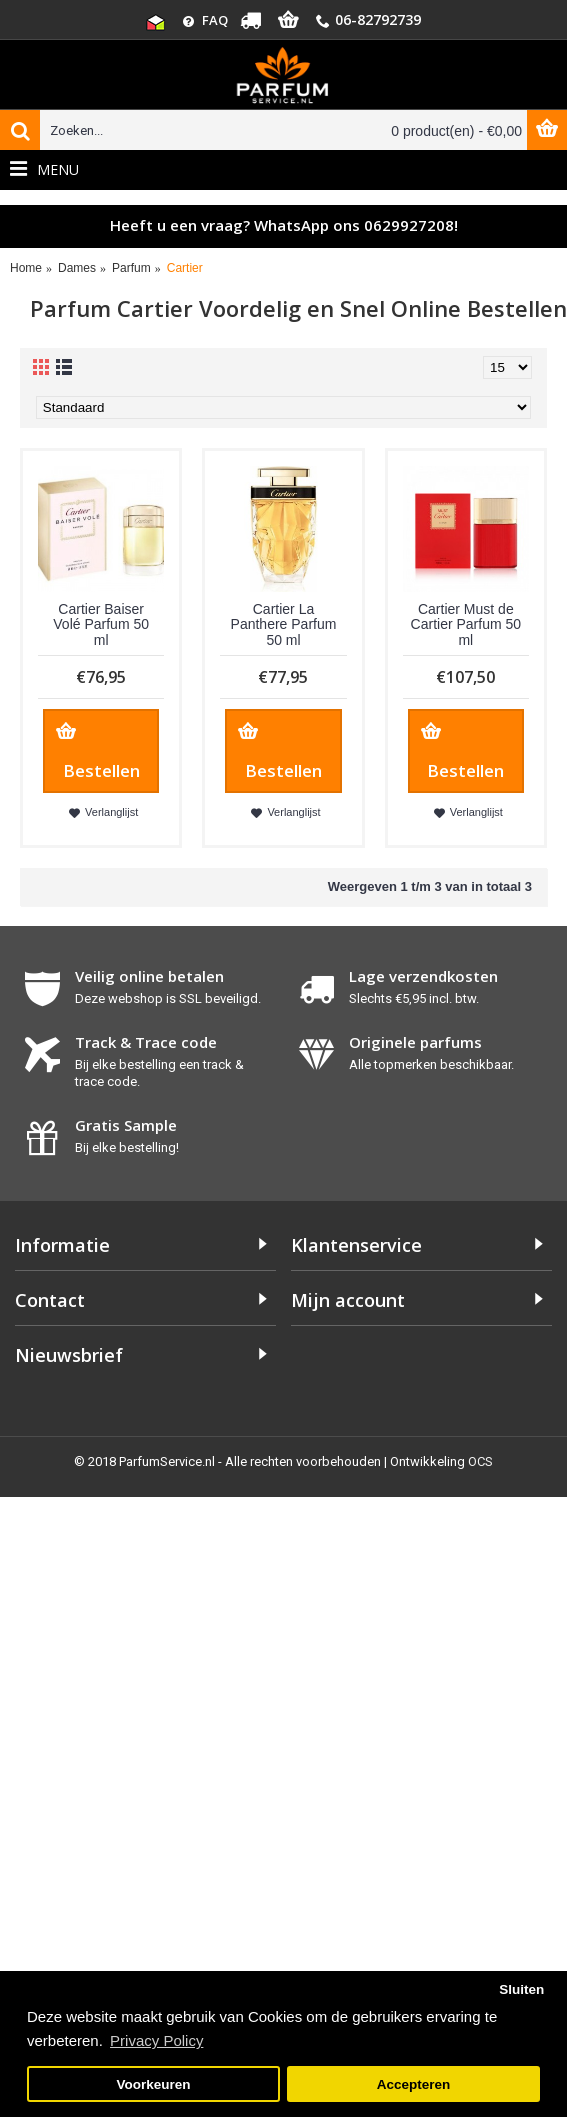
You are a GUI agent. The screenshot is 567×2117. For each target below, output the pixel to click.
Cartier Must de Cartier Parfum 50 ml (466, 624)
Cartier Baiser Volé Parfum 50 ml (101, 624)
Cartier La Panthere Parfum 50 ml (284, 624)
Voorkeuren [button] (154, 2084)
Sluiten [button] (521, 1989)
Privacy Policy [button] (156, 2040)
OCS (480, 1461)
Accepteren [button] (414, 2084)
